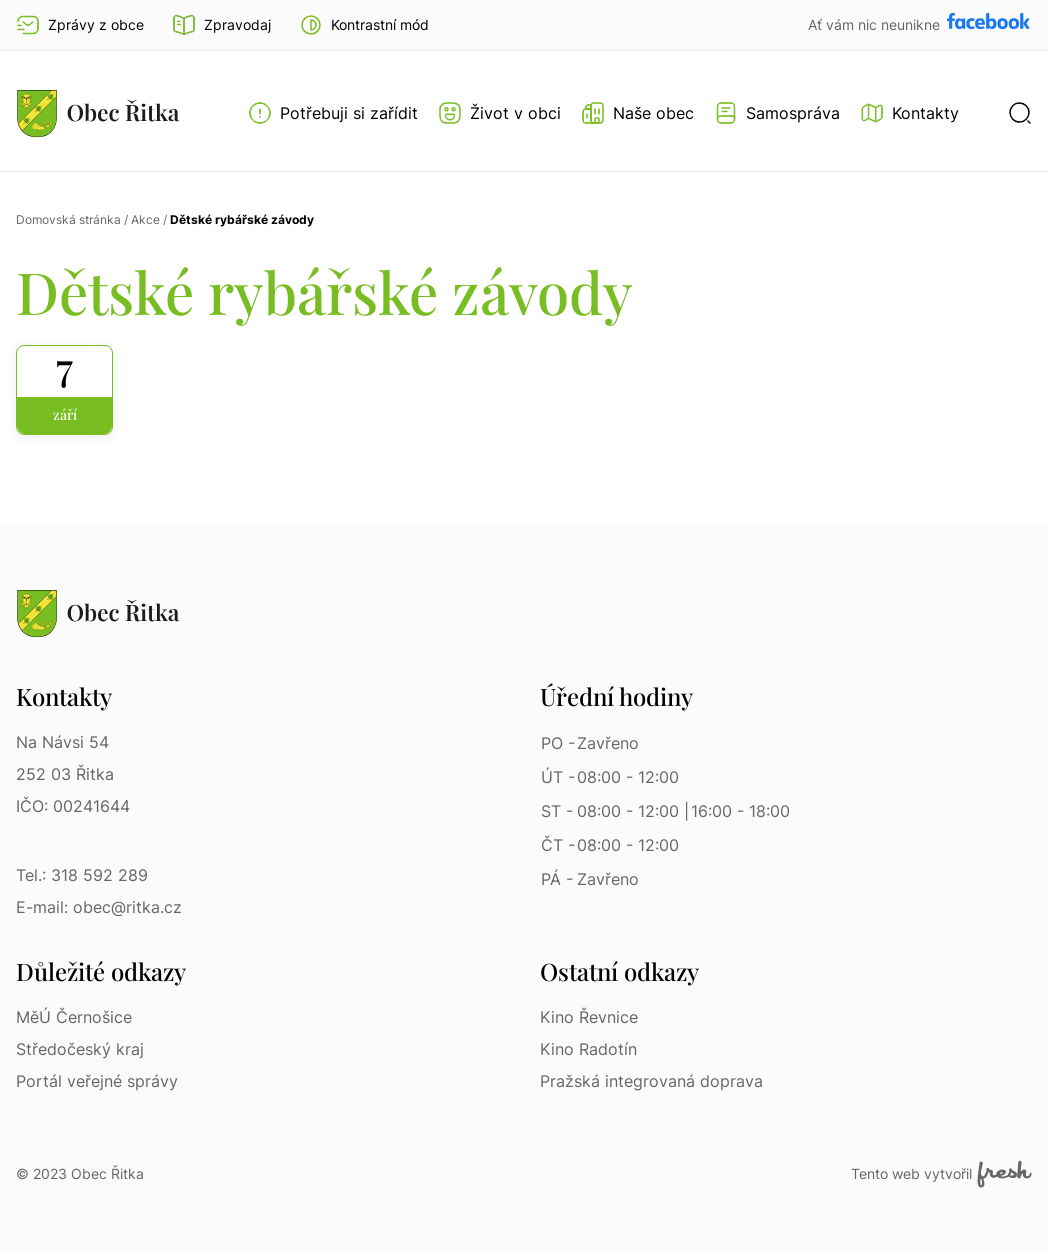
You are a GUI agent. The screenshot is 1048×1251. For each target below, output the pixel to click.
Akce (145, 219)
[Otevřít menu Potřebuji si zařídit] (333, 113)
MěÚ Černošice (74, 1017)
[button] (364, 25)
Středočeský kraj (80, 1049)
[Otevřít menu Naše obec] (637, 113)
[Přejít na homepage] (98, 113)
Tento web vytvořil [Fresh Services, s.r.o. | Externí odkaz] (941, 1174)
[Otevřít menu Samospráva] (777, 113)
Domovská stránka (68, 219)
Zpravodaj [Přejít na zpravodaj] (221, 25)
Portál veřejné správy (97, 1081)
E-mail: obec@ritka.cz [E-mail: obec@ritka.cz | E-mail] (99, 907)
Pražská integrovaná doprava (651, 1081)
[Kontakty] (909, 113)
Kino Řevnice (589, 1017)
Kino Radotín (588, 1049)
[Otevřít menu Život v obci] (499, 113)
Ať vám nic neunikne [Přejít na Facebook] (876, 24)
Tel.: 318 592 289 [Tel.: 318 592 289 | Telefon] (82, 875)
